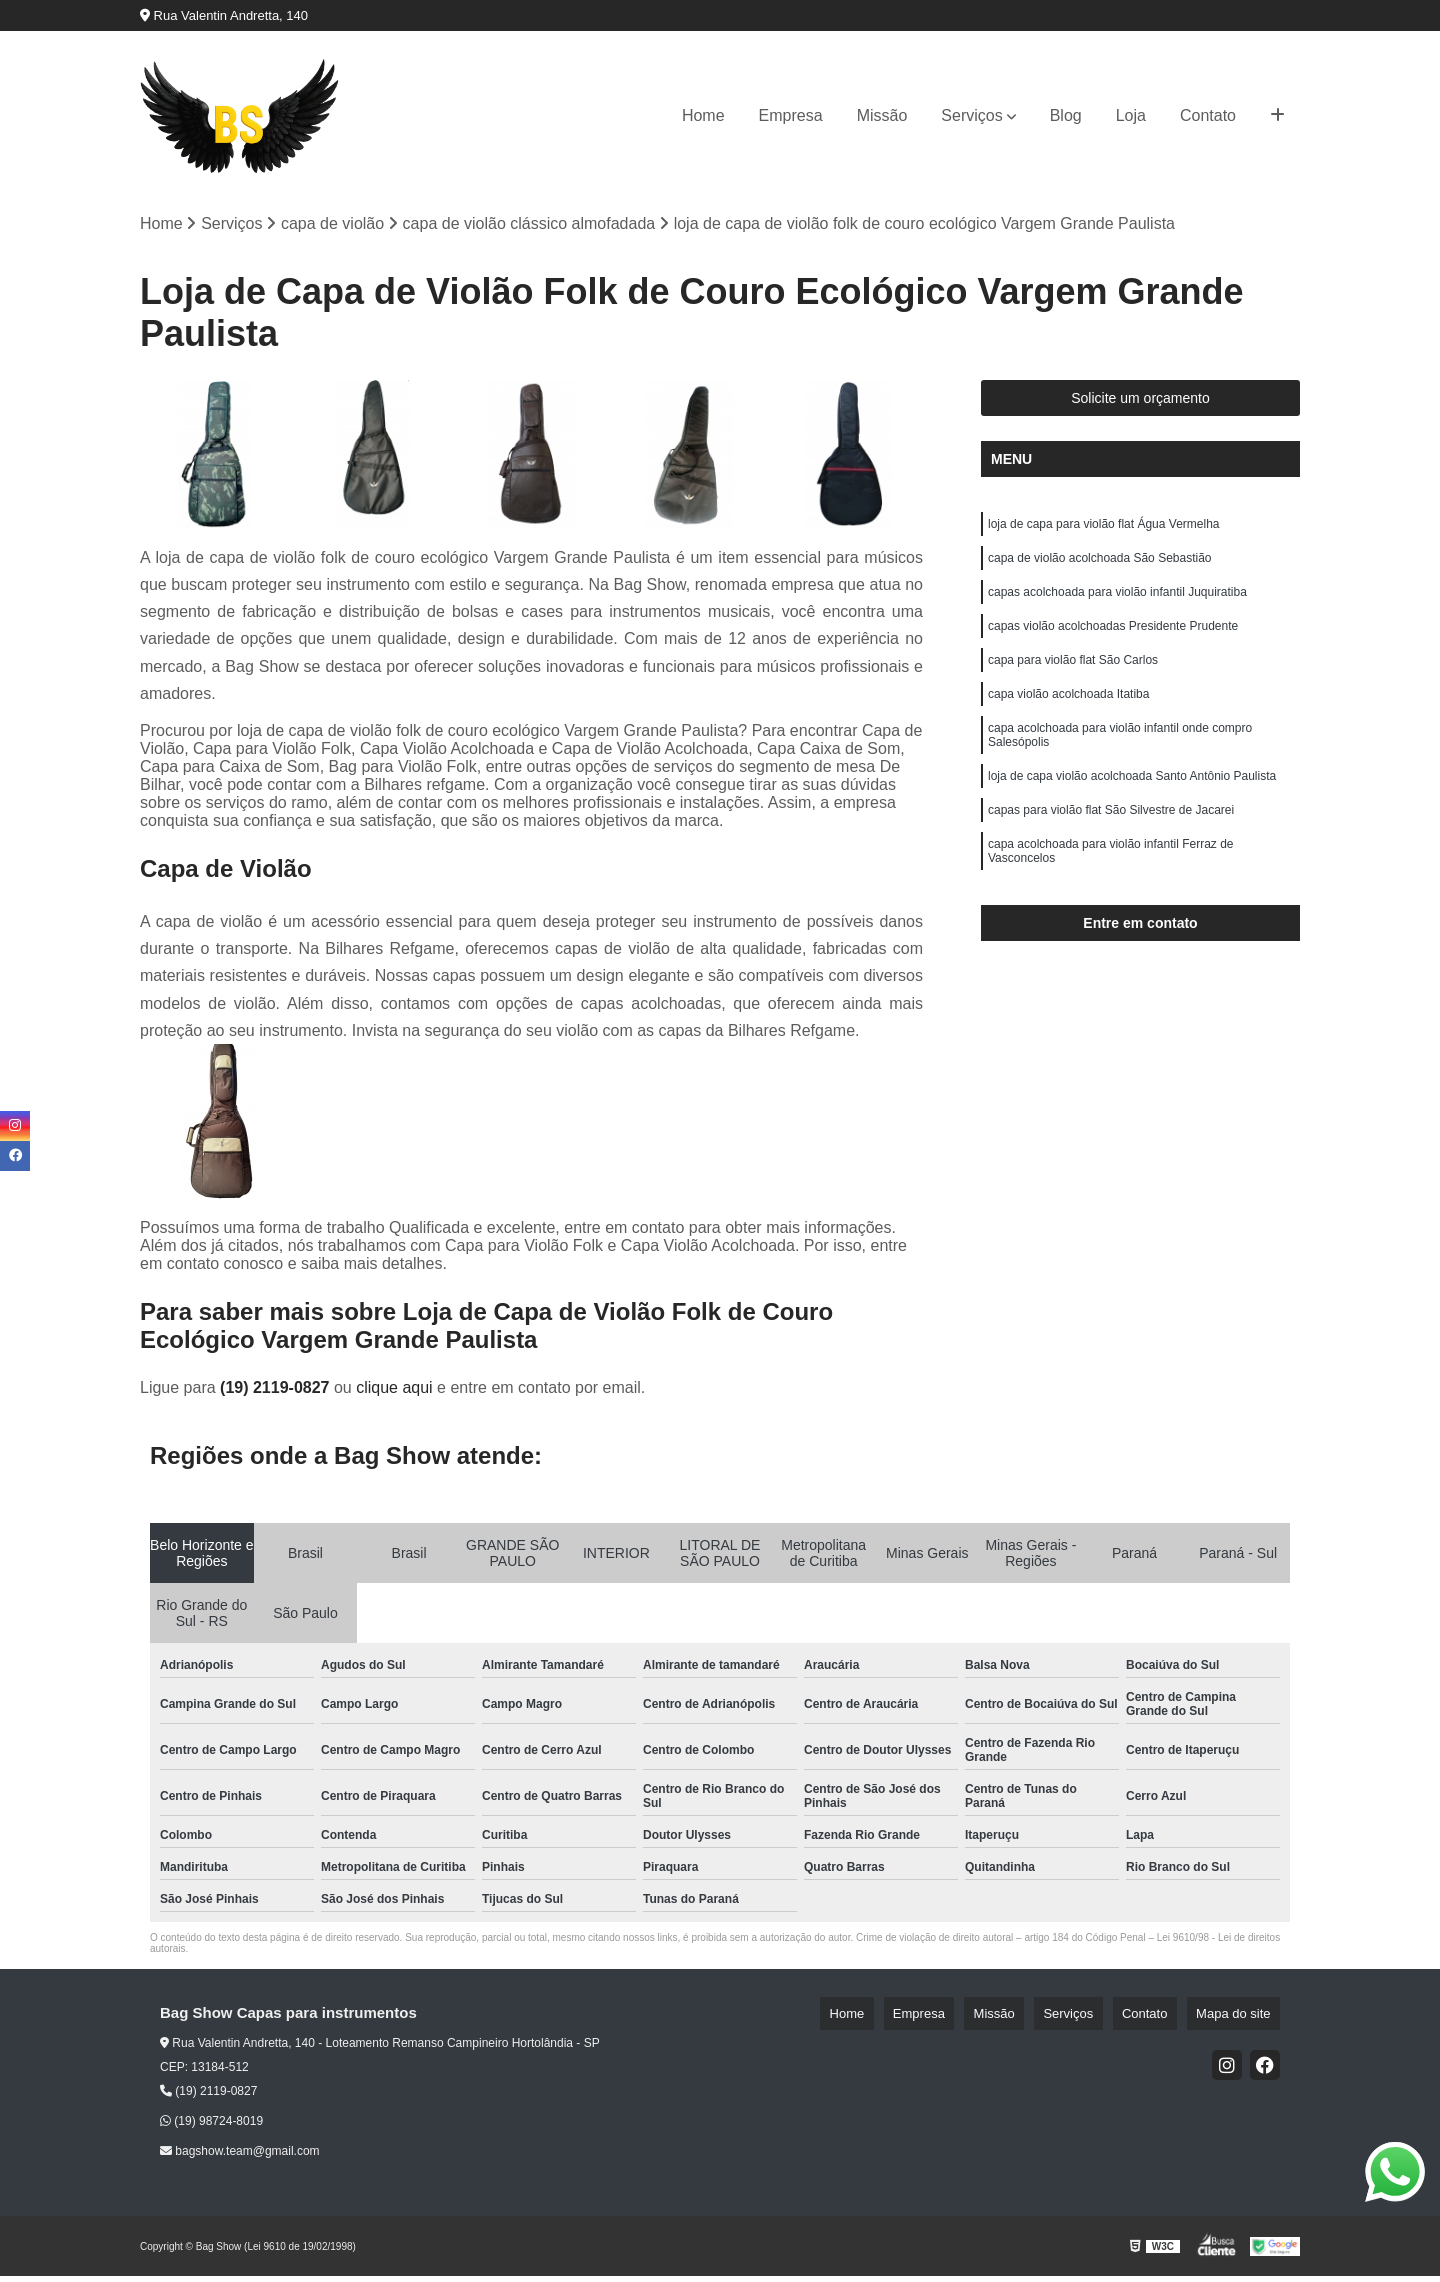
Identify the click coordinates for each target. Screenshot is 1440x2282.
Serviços (971, 115)
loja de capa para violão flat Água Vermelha (1104, 533)
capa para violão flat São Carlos (1073, 685)
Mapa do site (1242, 2018)
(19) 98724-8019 (211, 2127)
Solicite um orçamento (1140, 404)
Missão (882, 115)
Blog (1066, 115)
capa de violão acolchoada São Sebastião (1100, 571)
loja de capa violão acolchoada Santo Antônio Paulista (1132, 817)
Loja (1131, 115)
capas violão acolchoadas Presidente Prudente (1113, 647)
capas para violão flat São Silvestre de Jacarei (1111, 855)
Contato (1208, 115)
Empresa (791, 115)
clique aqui (394, 1392)
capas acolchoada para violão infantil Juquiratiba (1117, 609)
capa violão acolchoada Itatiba (1068, 723)
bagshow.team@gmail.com (240, 2157)
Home (703, 115)
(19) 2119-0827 (277, 1392)
